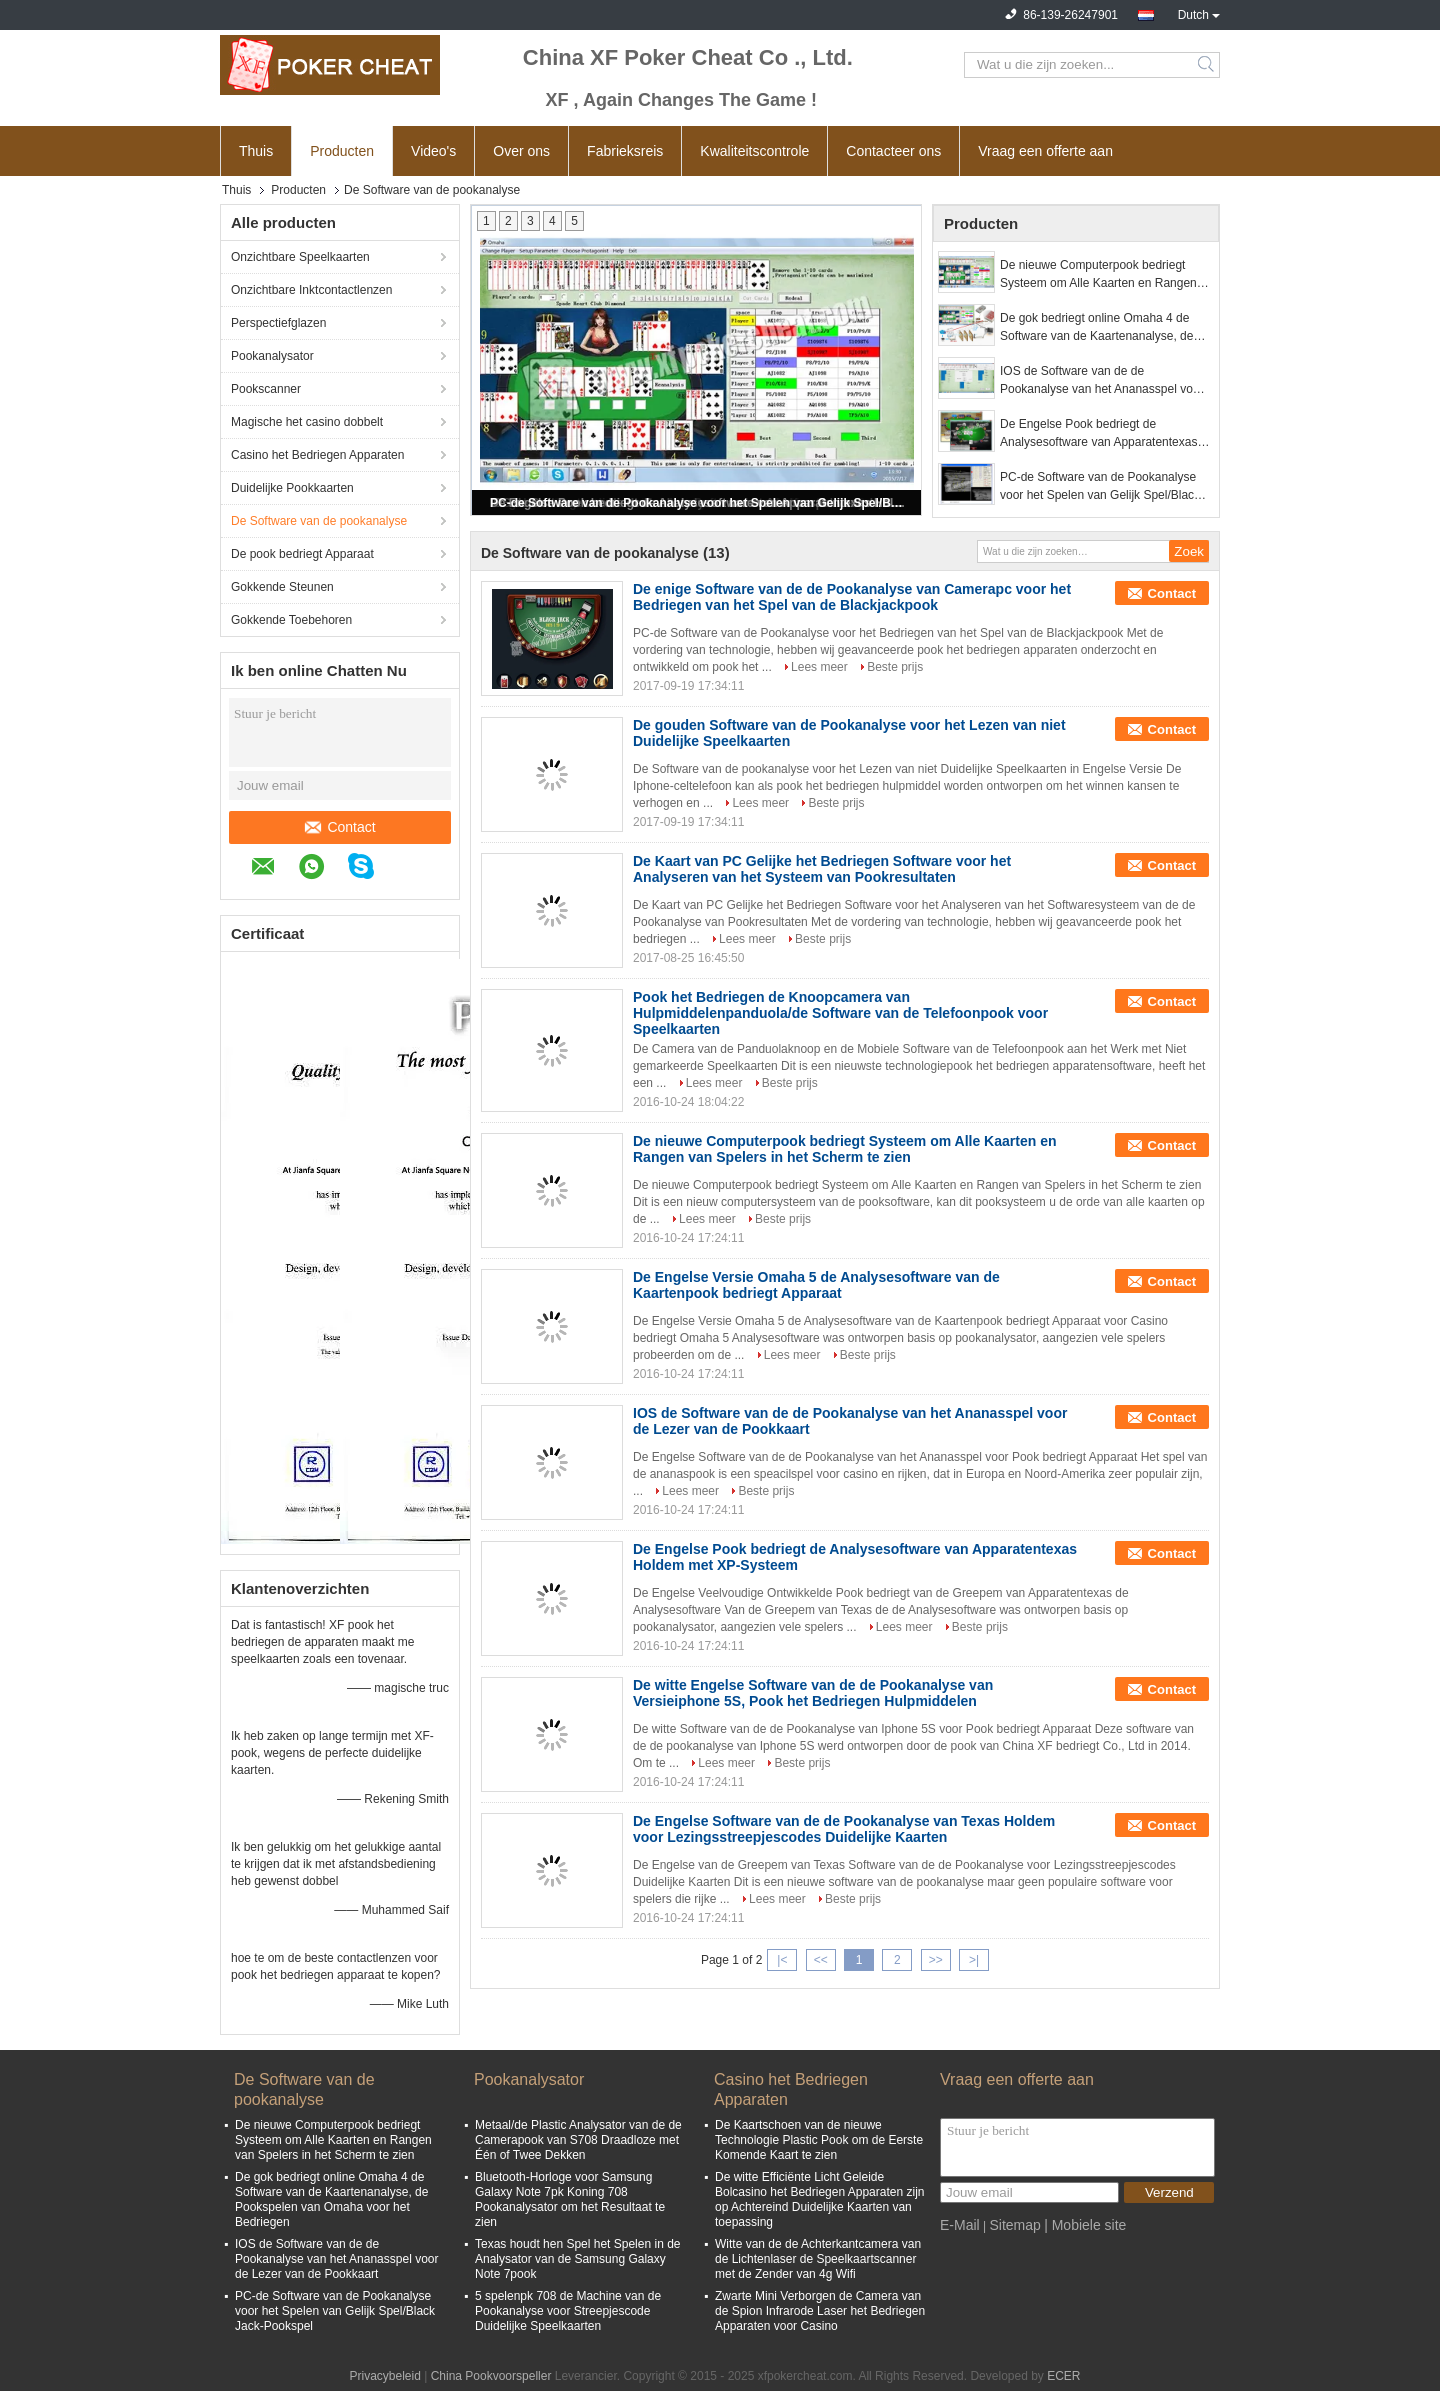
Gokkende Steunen (282, 587)
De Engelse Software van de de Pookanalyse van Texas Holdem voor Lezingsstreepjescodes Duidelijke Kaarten (844, 1829)
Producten (342, 151)
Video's (433, 151)
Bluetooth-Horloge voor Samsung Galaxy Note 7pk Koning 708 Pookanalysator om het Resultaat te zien (570, 2199)
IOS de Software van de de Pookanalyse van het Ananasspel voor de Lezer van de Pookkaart (1101, 381)
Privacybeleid (384, 2376)
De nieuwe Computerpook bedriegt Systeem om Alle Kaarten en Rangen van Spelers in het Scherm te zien (1098, 275)
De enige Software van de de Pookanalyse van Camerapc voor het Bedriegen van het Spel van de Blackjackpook (852, 597)
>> (936, 1960)
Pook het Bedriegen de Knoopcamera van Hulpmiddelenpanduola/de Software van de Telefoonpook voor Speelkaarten (840, 1013)
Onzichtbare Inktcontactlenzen (311, 290)
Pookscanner (266, 389)
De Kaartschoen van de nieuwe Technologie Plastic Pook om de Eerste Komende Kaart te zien (819, 2140)
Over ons (521, 151)
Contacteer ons (893, 151)
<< (821, 1960)
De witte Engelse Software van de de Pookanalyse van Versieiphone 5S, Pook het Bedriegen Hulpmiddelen (813, 1693)
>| (974, 1960)
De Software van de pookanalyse (319, 521)
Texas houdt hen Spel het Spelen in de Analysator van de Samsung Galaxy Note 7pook (578, 2259)
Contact (340, 827)
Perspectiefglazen (278, 323)
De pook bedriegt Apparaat (302, 554)
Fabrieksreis (625, 151)
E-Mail (960, 2225)
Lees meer (819, 667)
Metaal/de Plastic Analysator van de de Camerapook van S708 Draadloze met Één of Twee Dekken (578, 2140)
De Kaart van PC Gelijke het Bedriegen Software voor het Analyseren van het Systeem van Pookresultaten (822, 869)
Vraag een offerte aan (1045, 151)
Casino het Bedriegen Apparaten (317, 455)
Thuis (256, 151)
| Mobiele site (1085, 2225)
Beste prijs (895, 667)
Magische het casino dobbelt (307, 422)
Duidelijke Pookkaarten (292, 488)
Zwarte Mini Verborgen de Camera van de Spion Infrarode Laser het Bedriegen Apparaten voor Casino (820, 2311)
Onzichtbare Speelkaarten (300, 257)
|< (782, 1960)
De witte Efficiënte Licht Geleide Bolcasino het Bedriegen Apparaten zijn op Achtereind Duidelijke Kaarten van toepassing (819, 2199)
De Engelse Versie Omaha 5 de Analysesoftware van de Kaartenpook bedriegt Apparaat (816, 1285)
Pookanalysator (272, 356)
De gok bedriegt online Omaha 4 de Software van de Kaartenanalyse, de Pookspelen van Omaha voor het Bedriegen (1096, 328)
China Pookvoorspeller (491, 2376)
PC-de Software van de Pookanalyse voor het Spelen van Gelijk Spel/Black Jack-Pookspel (698, 503)
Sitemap (1014, 2225)
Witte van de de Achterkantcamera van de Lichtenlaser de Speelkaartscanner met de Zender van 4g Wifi (818, 2259)
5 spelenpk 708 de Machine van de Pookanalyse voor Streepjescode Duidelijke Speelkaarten (568, 2311)
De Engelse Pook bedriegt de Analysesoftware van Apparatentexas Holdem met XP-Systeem (1098, 434)
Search (1207, 65)
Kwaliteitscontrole (754, 151)
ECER (1063, 2376)
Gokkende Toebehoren (291, 620)
